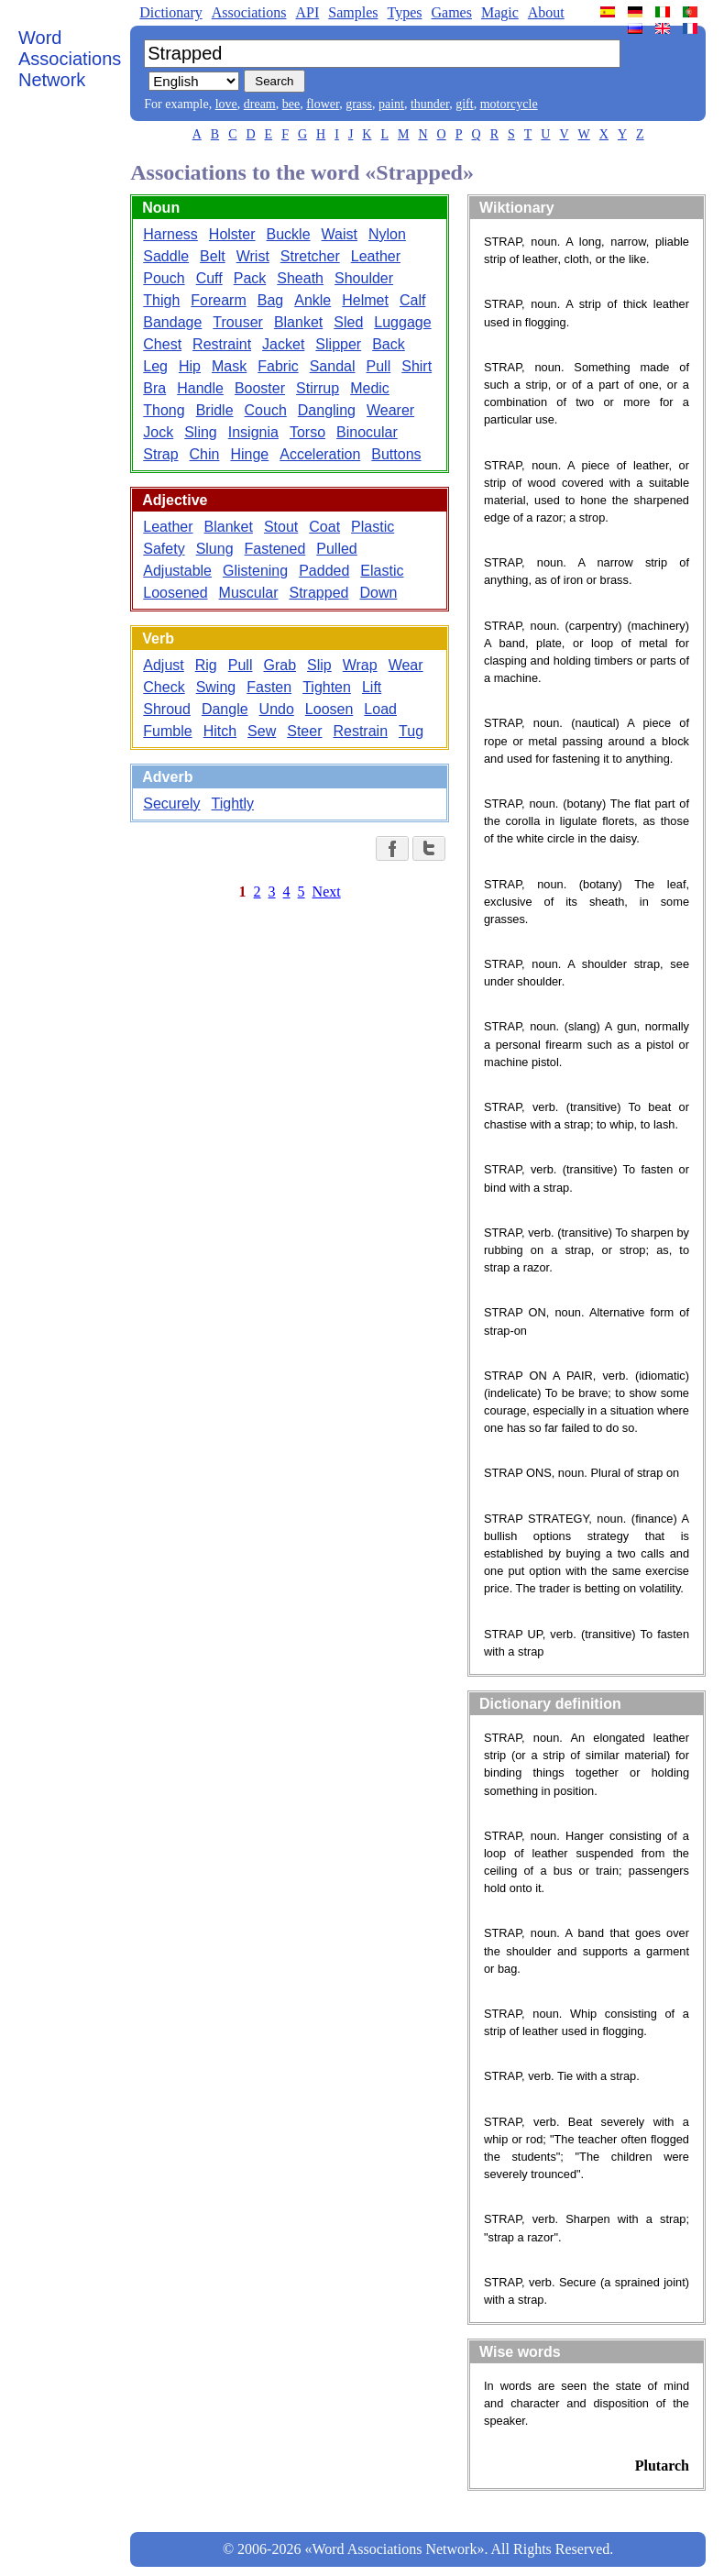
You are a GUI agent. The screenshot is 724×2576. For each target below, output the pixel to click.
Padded (324, 570)
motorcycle (509, 104)
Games (451, 12)
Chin (205, 454)
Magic (500, 12)
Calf (412, 300)
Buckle (289, 234)
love (226, 104)
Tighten (326, 687)
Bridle (215, 410)
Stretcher (310, 256)
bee (291, 104)
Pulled (336, 548)
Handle (200, 388)
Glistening (255, 570)
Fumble (167, 731)
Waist (339, 234)
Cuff (209, 278)
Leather (375, 256)
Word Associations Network (69, 59)
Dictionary (170, 12)
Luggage (402, 322)
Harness (170, 234)
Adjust (163, 665)
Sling (200, 432)
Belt (212, 256)
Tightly (233, 803)
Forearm (218, 300)
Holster (232, 234)
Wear (406, 665)
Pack (250, 278)
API (307, 12)
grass (359, 104)
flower (322, 104)
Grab (279, 665)
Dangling (327, 410)
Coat (324, 526)
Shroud (167, 709)
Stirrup (317, 388)
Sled (348, 322)
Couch (266, 410)
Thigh (161, 300)
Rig (206, 665)
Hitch (219, 731)
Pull (379, 366)
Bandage (172, 322)
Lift (371, 687)
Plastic (372, 526)
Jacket (283, 344)
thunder (430, 104)
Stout (281, 526)
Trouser (238, 322)
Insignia (253, 432)
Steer (304, 731)
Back (388, 344)
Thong (163, 410)
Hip (190, 366)
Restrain (360, 731)
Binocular (367, 432)
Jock (158, 432)
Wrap (360, 665)
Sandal (333, 366)
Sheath (300, 278)
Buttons (396, 454)
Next (327, 891)
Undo (276, 709)
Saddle (166, 256)
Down (378, 592)
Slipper (338, 344)
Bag (270, 300)
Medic (369, 388)
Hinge (249, 454)
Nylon (387, 234)
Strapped (318, 592)
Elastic (381, 570)
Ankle (312, 300)
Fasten (269, 687)
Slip (319, 665)
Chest (162, 344)
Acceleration (320, 454)
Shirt (416, 366)
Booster (260, 388)
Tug (411, 731)
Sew (261, 731)
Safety (163, 548)
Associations (249, 12)
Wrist (252, 256)
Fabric (278, 366)
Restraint (221, 344)
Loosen (329, 709)
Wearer (390, 410)
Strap (160, 454)
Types (404, 12)
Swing (216, 687)
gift (464, 104)
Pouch (163, 278)
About (546, 12)
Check (163, 687)
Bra (154, 388)
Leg (155, 366)
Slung (215, 548)
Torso (307, 432)
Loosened (175, 592)
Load (380, 709)
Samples (353, 12)
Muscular (249, 592)
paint (391, 104)
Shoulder (364, 278)
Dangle (225, 709)
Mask (229, 366)
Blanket (298, 322)
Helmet (365, 300)
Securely (171, 803)
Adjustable (177, 570)
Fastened (275, 548)
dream (260, 104)
